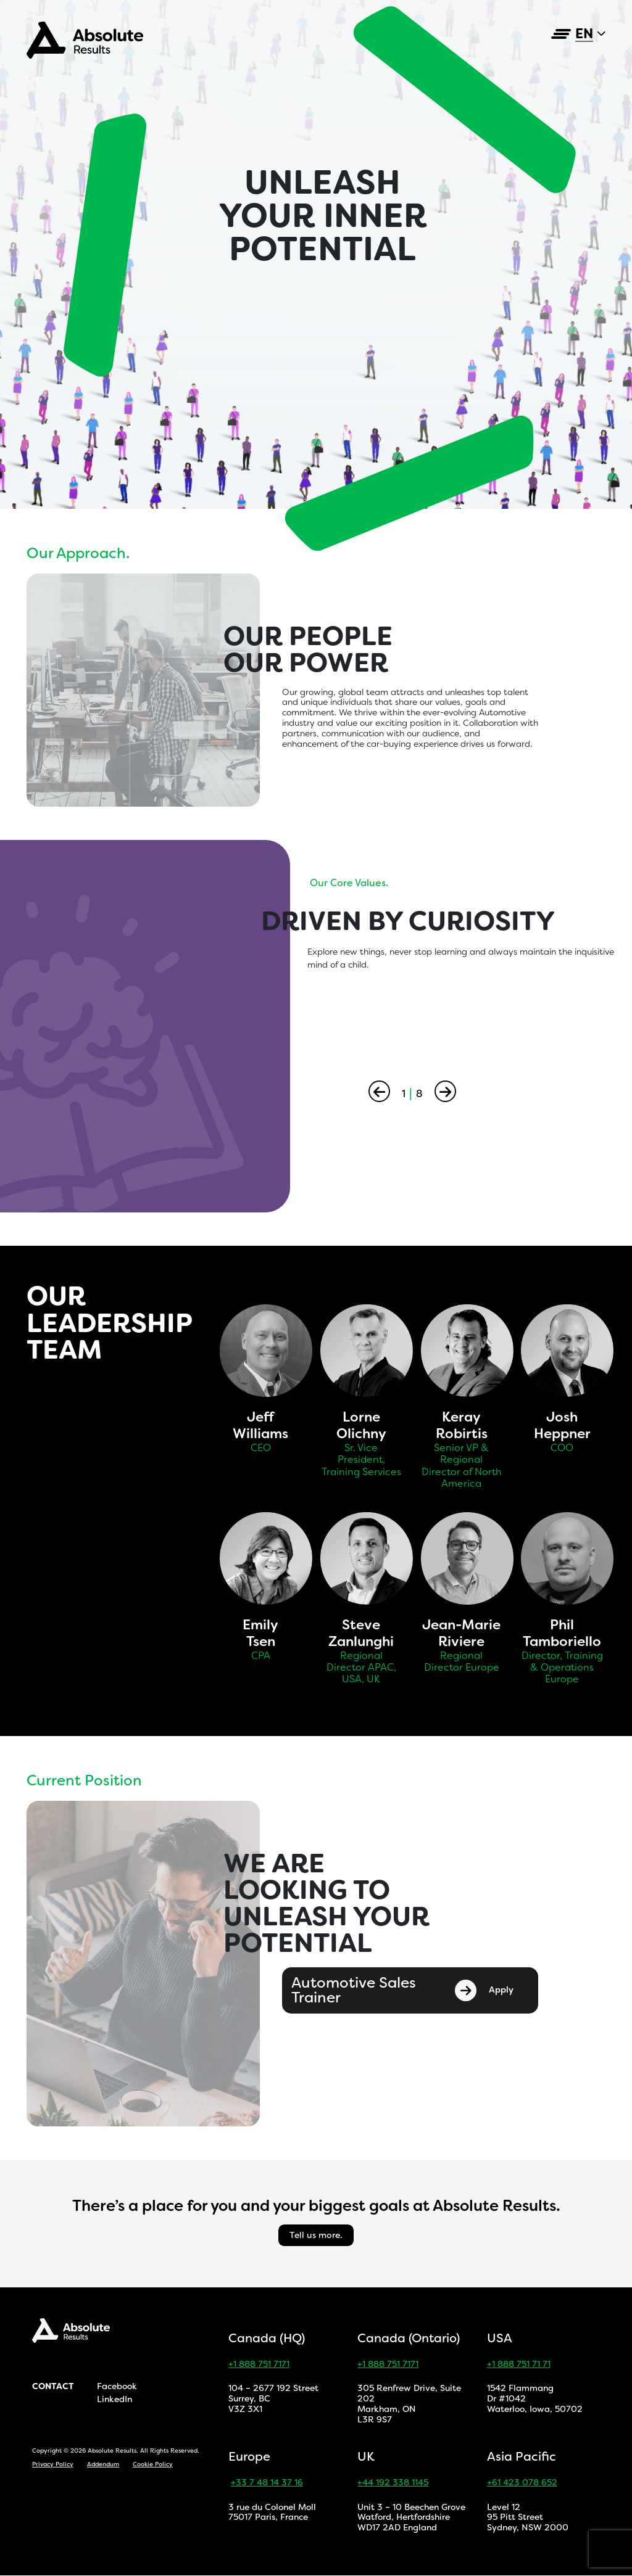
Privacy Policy (52, 2464)
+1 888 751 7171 (258, 2363)
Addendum (103, 2464)
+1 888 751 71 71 (519, 2363)
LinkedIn (114, 2399)
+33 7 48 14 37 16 (267, 2482)
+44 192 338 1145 (392, 2482)
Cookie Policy (153, 2464)
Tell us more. (316, 2235)
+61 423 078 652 (522, 2482)
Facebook (117, 2386)
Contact (53, 2386)
